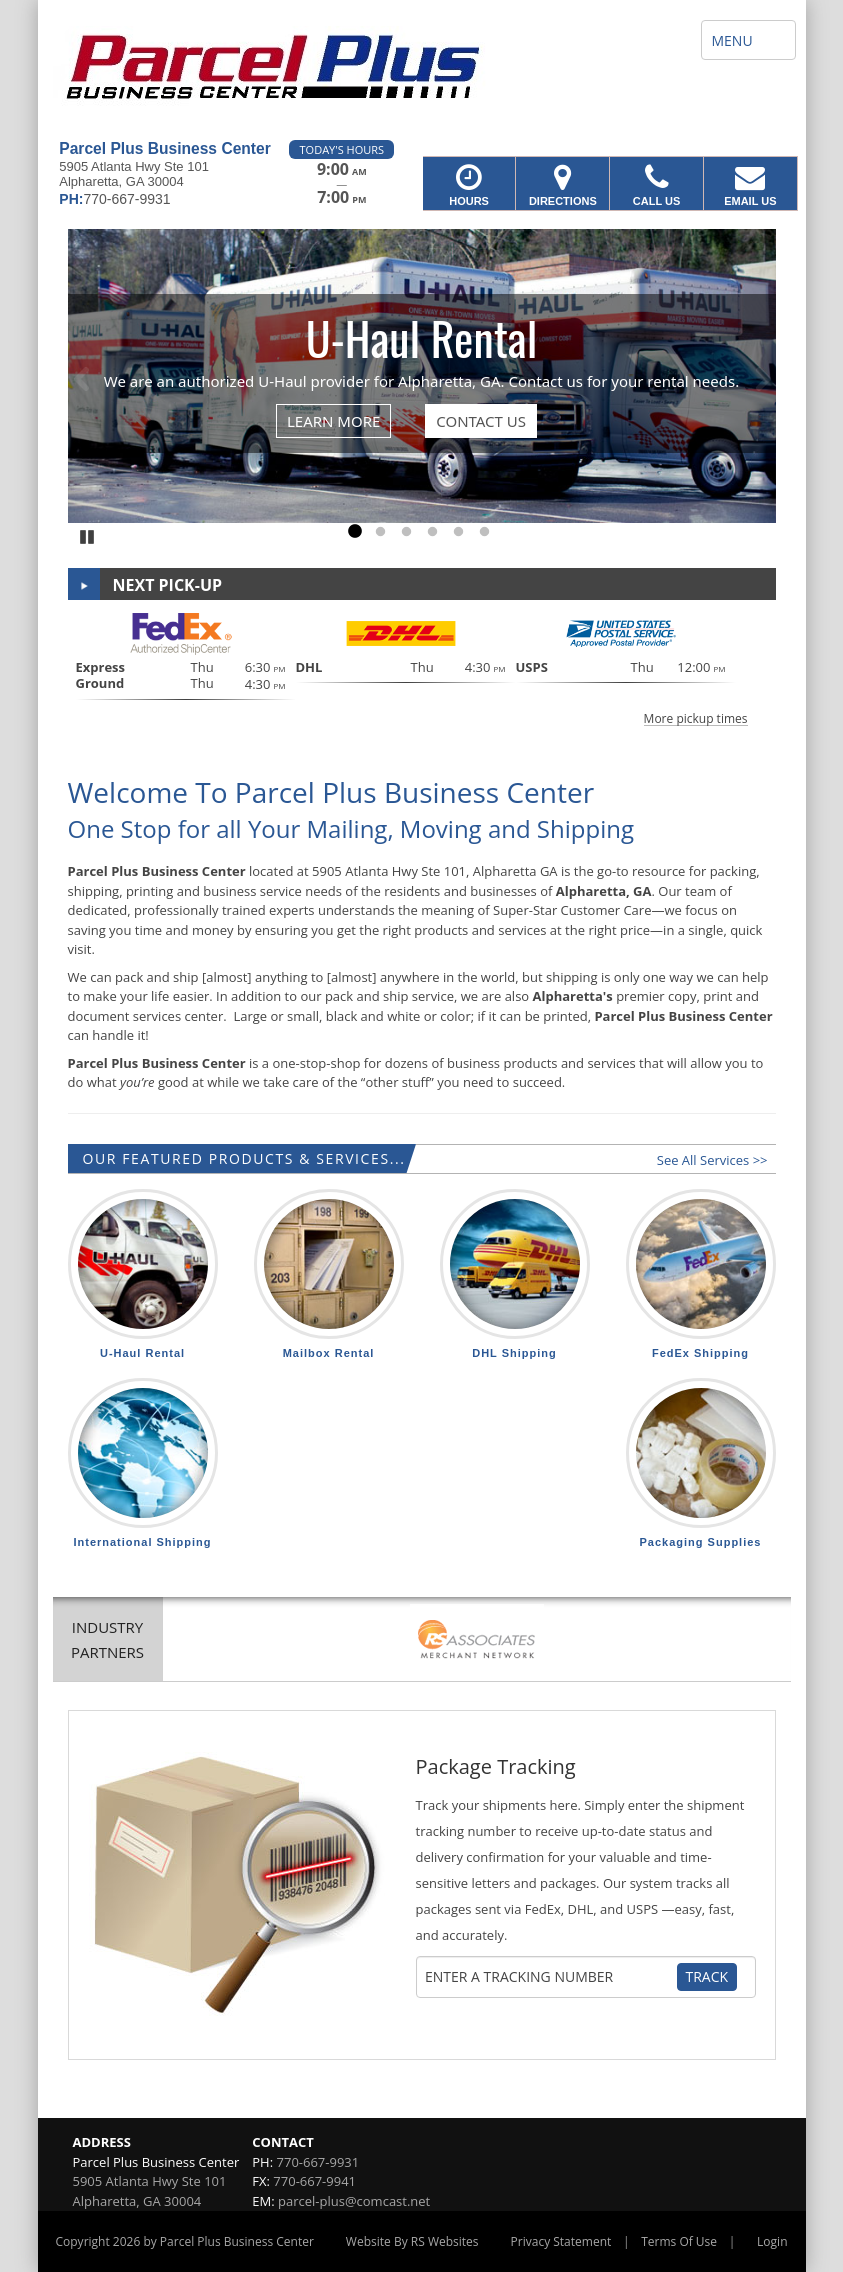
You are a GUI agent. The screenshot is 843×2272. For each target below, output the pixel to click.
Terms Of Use (679, 2241)
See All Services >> (712, 1160)
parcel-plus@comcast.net (354, 2201)
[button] (422, 667)
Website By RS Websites (412, 2241)
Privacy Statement (561, 2241)
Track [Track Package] (707, 1976)
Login (772, 2241)
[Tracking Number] (550, 1977)
